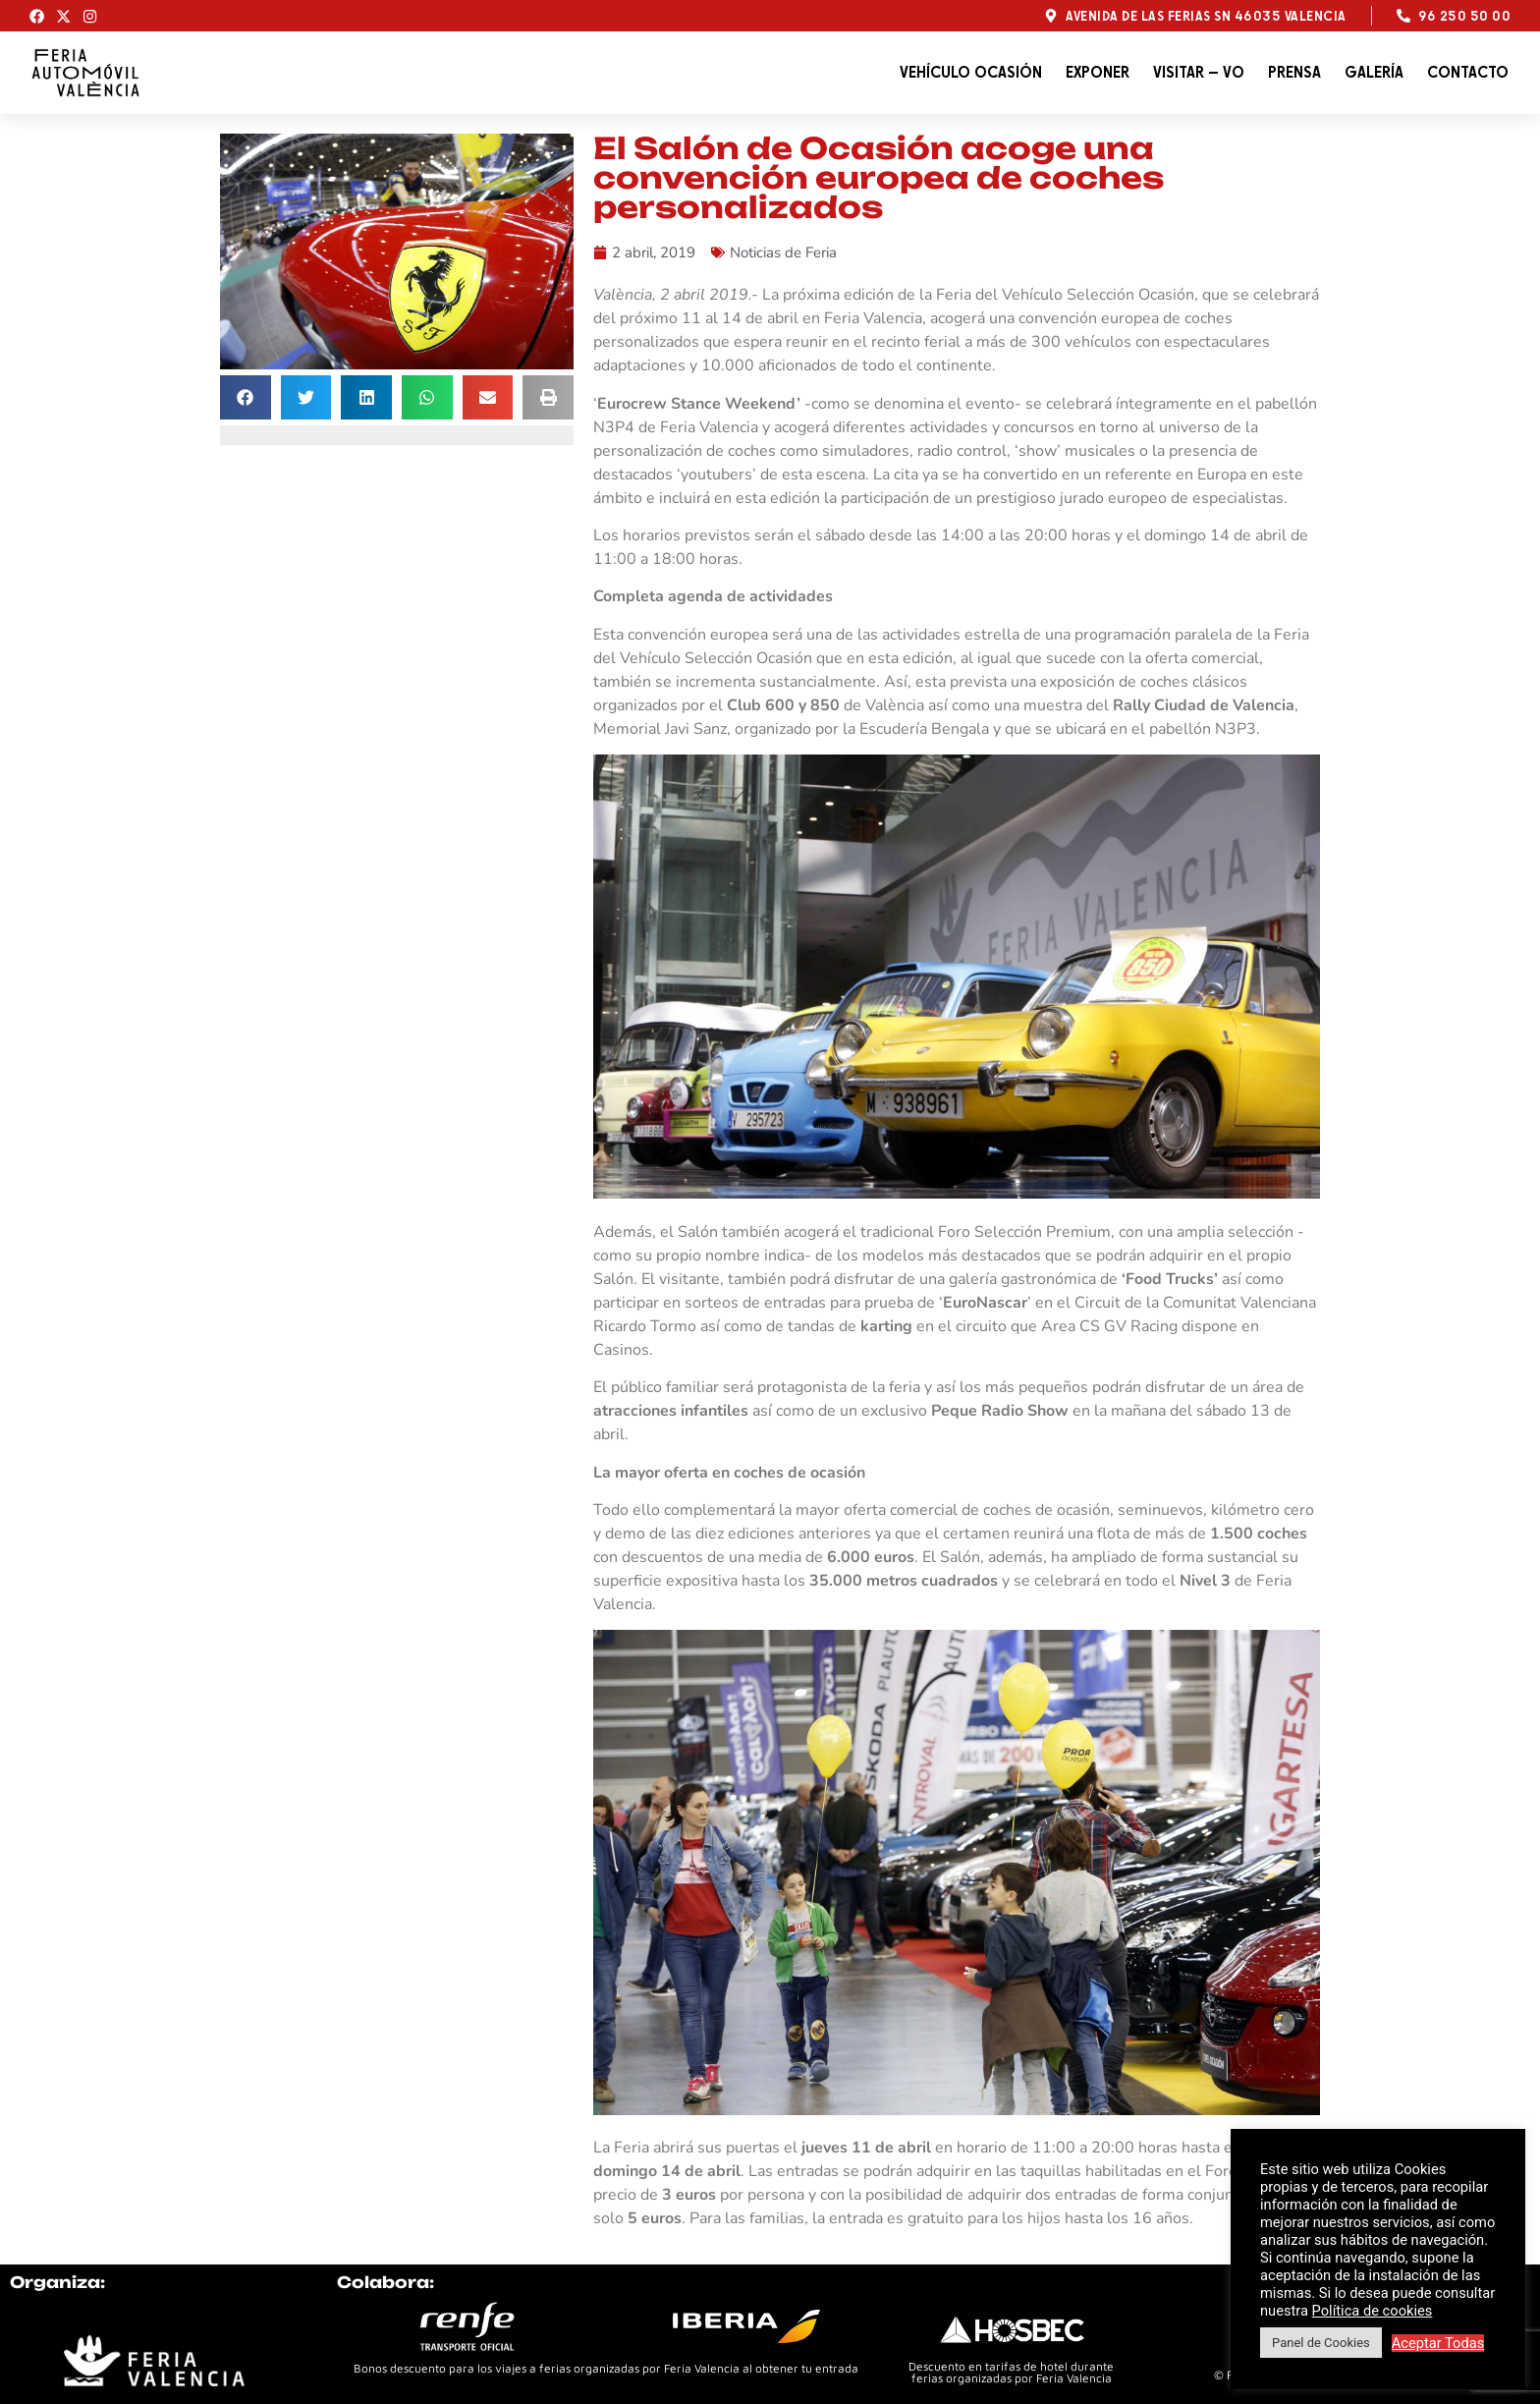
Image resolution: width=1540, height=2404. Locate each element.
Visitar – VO (1198, 72)
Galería (1374, 72)
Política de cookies (1372, 2311)
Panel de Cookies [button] (1321, 2342)
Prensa (1294, 72)
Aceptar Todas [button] (1438, 2343)
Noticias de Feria (783, 252)
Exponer (1097, 72)
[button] (245, 397)
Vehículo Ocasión (971, 72)
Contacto (1468, 72)
